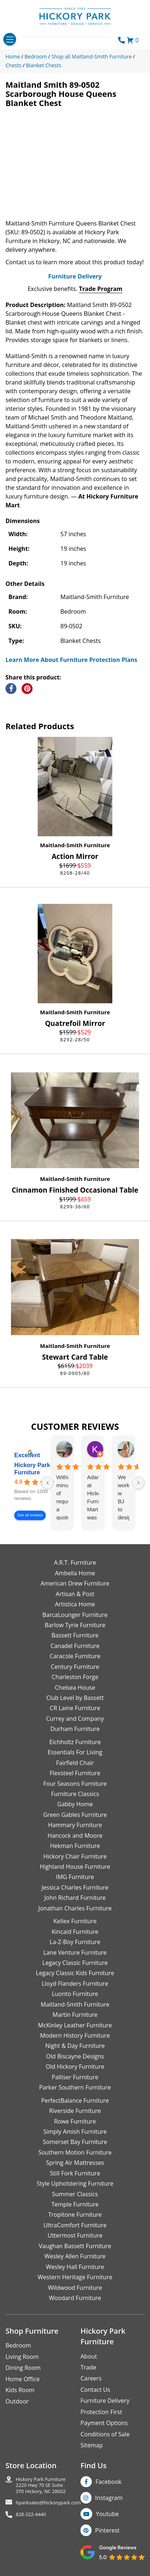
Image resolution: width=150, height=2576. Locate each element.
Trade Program (101, 289)
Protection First (101, 2412)
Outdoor (17, 2401)
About (88, 2356)
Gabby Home (75, 1804)
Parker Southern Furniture (75, 2087)
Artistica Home (75, 1604)
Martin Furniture (74, 2014)
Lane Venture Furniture (74, 1952)
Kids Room (19, 2390)
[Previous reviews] (47, 1483)
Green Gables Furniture (75, 1814)
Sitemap (91, 2445)
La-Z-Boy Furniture (75, 1942)
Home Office (22, 2379)
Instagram (109, 2498)
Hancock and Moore (75, 1835)
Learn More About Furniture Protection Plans (71, 660)
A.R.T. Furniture (75, 1562)
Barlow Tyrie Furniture (75, 1625)
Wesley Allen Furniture (74, 2256)
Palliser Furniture (75, 2077)
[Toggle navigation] (9, 39)
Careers (91, 2378)
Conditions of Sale (105, 2434)
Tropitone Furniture (75, 2214)
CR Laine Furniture (75, 1708)
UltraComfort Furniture (75, 2225)
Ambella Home (75, 1573)
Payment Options (104, 2423)
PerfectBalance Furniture (75, 2100)
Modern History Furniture (75, 2035)
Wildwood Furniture (75, 2287)
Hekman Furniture (75, 1845)
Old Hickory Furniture (75, 2066)
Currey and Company (75, 1718)
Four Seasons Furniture (74, 1783)
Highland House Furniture (75, 1866)
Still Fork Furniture (75, 2173)
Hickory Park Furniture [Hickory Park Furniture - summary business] (32, 1468)
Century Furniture (75, 1666)
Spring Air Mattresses (75, 2162)
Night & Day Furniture (75, 2045)
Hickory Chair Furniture (74, 1856)
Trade (88, 2367)
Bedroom (18, 2345)
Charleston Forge (75, 1677)
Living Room (22, 2356)
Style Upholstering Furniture (75, 2183)
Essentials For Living (75, 1752)
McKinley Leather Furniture (75, 2025)
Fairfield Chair (75, 1762)
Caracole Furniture (75, 1656)
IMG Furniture (75, 1876)
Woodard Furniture (75, 2298)
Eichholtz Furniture (75, 1742)
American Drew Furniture (75, 1583)
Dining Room (23, 2367)
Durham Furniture (75, 1728)
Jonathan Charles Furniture (75, 1908)
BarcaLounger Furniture (75, 1614)
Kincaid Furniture (75, 1931)
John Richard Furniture (75, 1897)
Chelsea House (75, 1687)
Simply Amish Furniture (75, 2131)
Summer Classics (75, 2194)
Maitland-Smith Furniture (75, 845)
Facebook (108, 2482)
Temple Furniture (74, 2204)
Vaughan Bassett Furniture (75, 2246)
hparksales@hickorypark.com (48, 2503)
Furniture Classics (75, 1793)
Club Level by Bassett (75, 1697)
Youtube (107, 2514)
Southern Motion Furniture (75, 2152)
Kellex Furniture (75, 1921)
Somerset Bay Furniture (75, 2141)
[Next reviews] (138, 1483)
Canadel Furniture (75, 1645)
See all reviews (30, 1516)
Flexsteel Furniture (75, 1773)
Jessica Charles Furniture (75, 1887)
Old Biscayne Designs (75, 2056)
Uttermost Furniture (75, 2235)
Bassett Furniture (75, 1635)
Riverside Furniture (75, 2110)
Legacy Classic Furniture (75, 1962)
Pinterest (107, 2530)
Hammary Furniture (75, 1825)
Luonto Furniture (75, 1993)
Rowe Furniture (75, 2121)
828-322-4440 (31, 2514)
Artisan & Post (75, 1594)
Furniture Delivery (75, 276)
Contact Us (95, 2389)
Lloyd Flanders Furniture (75, 1983)
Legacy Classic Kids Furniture (75, 1973)
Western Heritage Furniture (75, 2277)
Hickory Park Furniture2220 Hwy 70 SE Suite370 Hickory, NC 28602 (41, 2485)
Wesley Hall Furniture (75, 2266)
